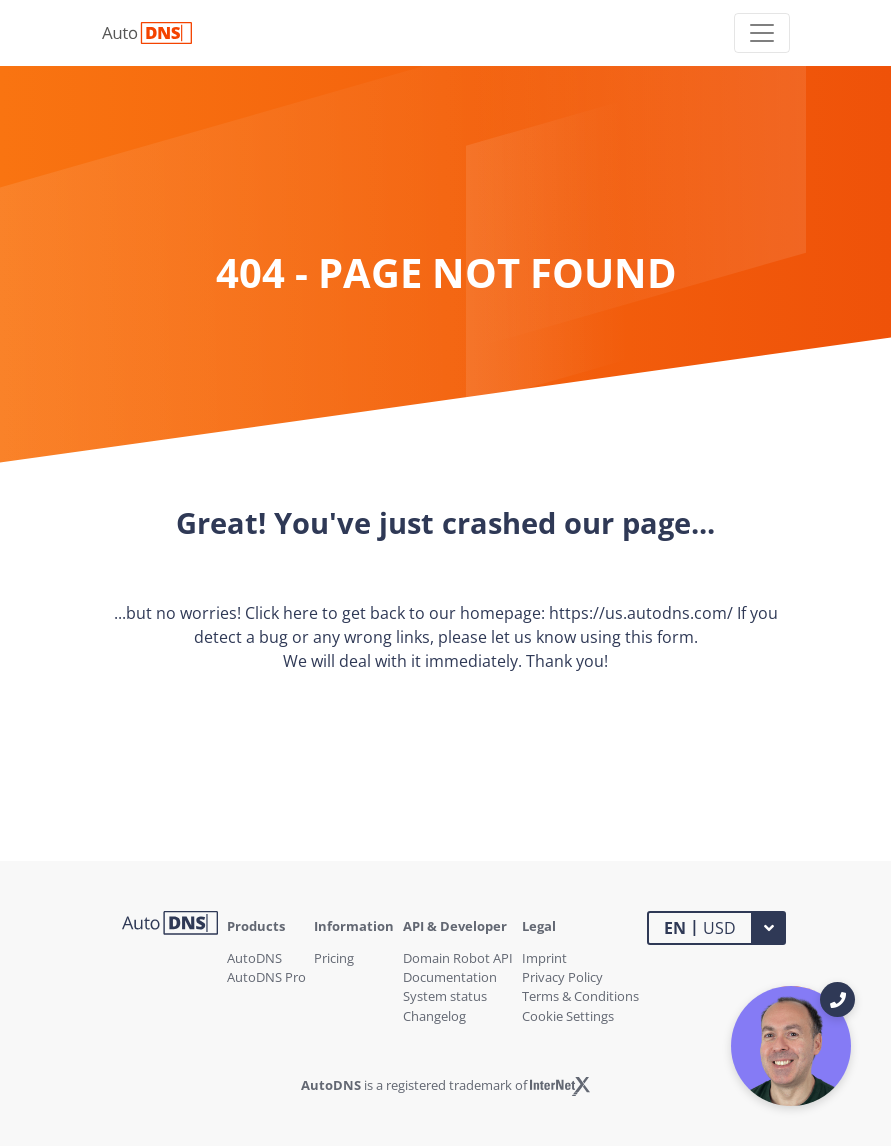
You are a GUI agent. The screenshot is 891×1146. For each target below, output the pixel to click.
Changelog (434, 1016)
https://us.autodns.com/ (641, 613)
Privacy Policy (562, 977)
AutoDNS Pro (266, 977)
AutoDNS (254, 958)
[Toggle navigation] (762, 33)
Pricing (334, 958)
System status (445, 996)
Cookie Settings (568, 1016)
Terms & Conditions (580, 996)
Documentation (450, 977)
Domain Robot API (458, 958)
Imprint (544, 958)
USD (700, 927)
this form (659, 637)
